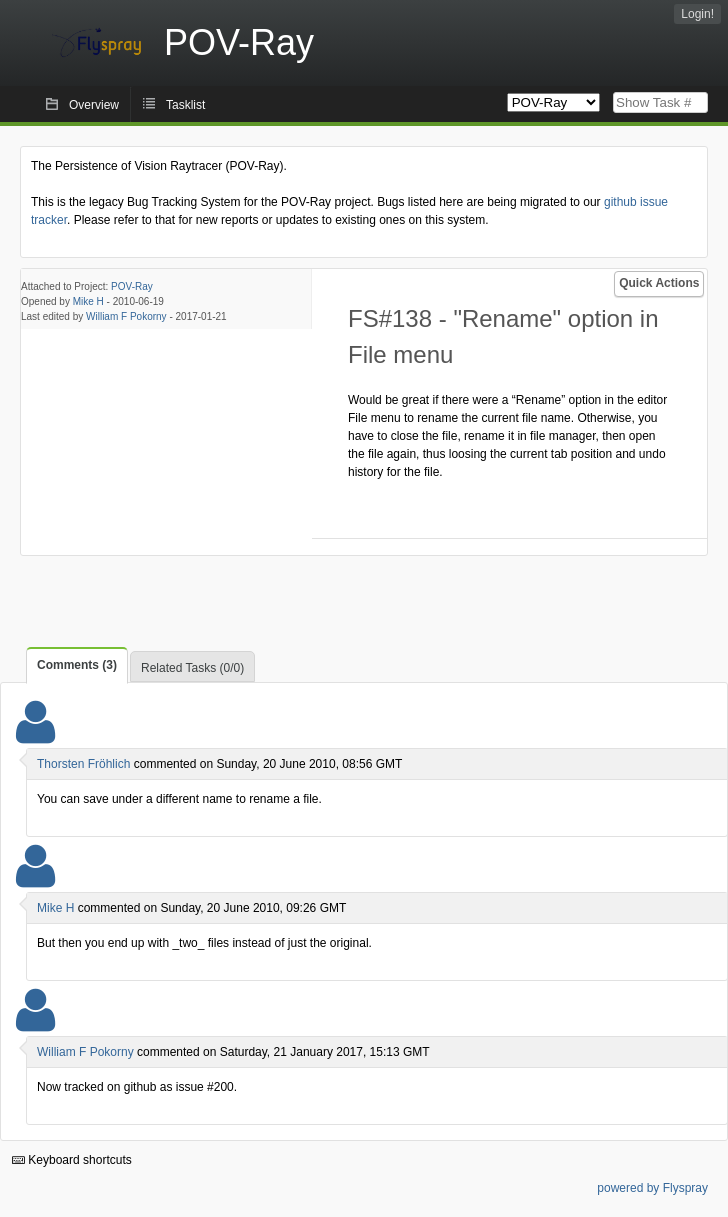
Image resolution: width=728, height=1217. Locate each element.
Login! (697, 14)
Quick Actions (659, 283)
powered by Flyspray (652, 1188)
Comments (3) (77, 665)
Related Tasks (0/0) (192, 668)
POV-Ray (132, 286)
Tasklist (185, 105)
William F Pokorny (126, 316)
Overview (94, 105)
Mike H (88, 301)
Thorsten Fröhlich (83, 764)
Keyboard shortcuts (72, 1160)
